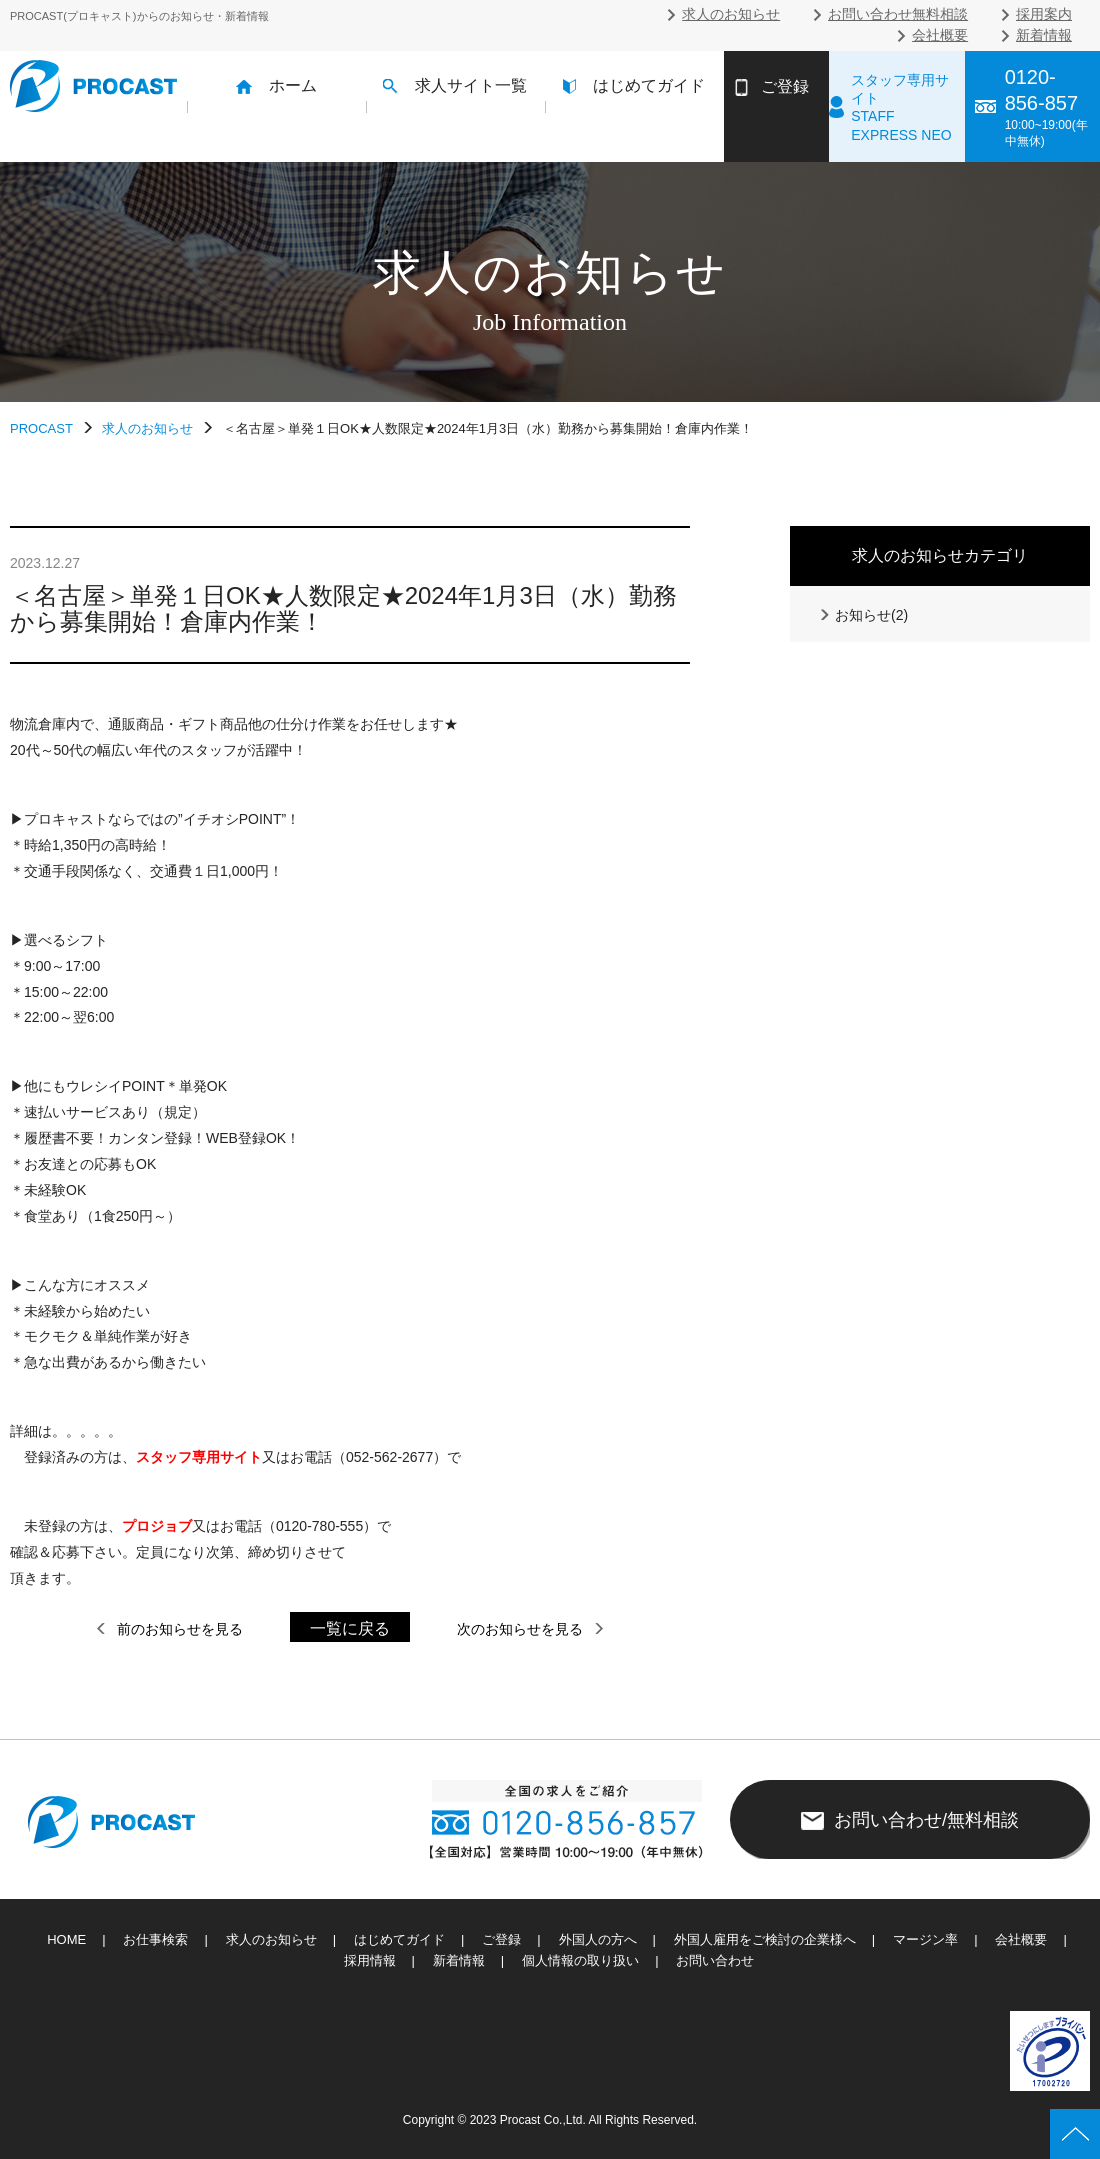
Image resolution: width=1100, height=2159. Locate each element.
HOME (66, 1939)
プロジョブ (157, 1526)
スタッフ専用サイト (199, 1457)
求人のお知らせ (731, 14)
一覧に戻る (350, 1628)
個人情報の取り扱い (580, 1960)
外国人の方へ (598, 1939)
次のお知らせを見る (531, 1629)
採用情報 (370, 1960)
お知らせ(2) (863, 615)
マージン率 (925, 1939)
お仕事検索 (155, 1939)
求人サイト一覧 (455, 85)
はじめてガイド (634, 85)
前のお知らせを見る (169, 1629)
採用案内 (1044, 14)
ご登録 (501, 1939)
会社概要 (940, 35)
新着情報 (1044, 35)
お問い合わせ (715, 1960)
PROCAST (41, 428)
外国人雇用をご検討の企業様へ (765, 1939)
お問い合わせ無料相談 (898, 14)
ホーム (276, 85)
